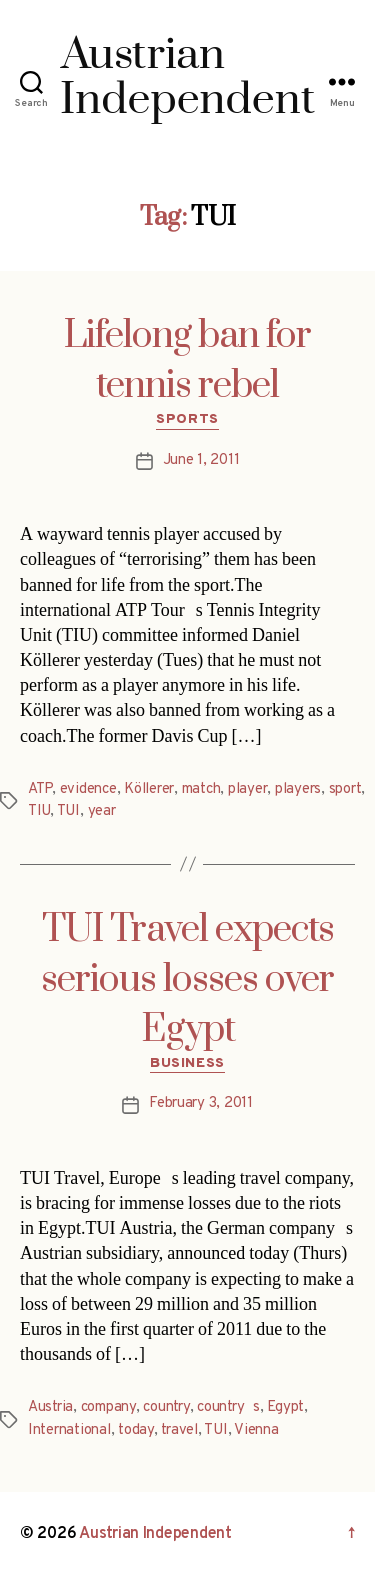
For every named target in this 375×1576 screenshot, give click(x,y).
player (247, 789)
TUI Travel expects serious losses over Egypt (187, 980)
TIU (39, 811)
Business (187, 1063)
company (108, 1407)
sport (345, 789)
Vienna (256, 1430)
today (136, 1430)
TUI (68, 811)
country (166, 1407)
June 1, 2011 (201, 460)
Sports (187, 419)
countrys (228, 1407)
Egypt (285, 1407)
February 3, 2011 (201, 1103)
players (298, 789)
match (201, 789)
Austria (50, 1407)
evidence (88, 789)
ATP (40, 789)
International (69, 1430)
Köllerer (149, 789)
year (102, 811)
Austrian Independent (155, 1534)
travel (179, 1430)
